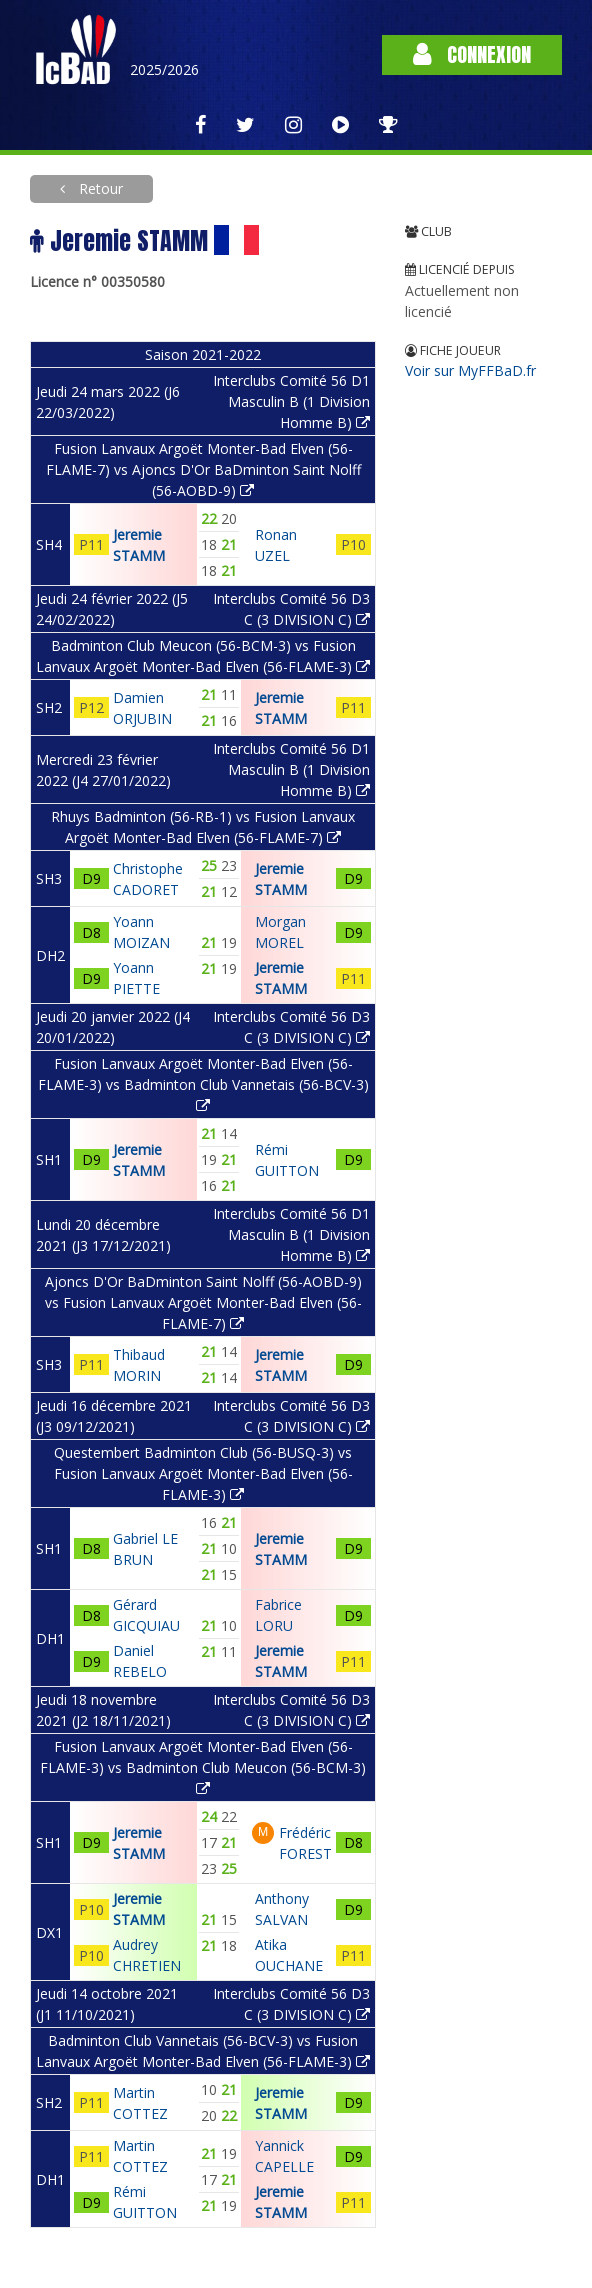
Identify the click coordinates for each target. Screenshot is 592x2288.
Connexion (472, 54)
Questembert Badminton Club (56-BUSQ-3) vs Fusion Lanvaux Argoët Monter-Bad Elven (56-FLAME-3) (203, 1473)
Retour (99, 188)
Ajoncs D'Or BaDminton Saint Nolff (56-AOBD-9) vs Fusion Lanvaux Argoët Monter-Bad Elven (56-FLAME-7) (203, 1302)
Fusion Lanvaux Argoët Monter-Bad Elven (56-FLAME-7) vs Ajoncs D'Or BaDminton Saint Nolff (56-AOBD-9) (203, 469)
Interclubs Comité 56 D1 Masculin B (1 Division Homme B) (291, 401)
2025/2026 (164, 69)
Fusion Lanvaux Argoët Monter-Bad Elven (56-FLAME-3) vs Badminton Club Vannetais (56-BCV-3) (203, 1083)
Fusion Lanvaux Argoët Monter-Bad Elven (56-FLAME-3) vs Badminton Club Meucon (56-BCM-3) (203, 1766)
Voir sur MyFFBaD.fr (470, 370)
